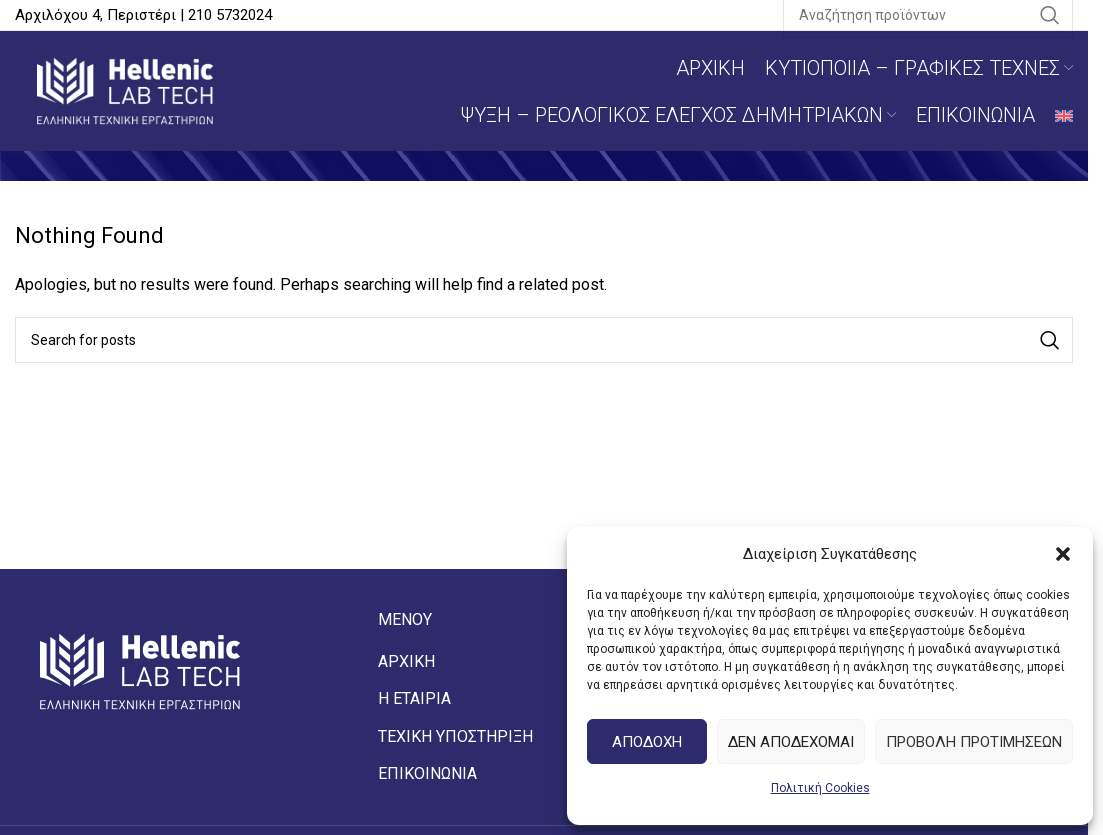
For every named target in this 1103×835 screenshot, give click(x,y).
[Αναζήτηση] (544, 340)
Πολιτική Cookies (820, 788)
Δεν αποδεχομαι (791, 742)
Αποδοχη (647, 742)
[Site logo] (125, 89)
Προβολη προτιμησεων (974, 742)
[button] (1063, 554)
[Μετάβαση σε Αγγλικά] (1064, 115)
